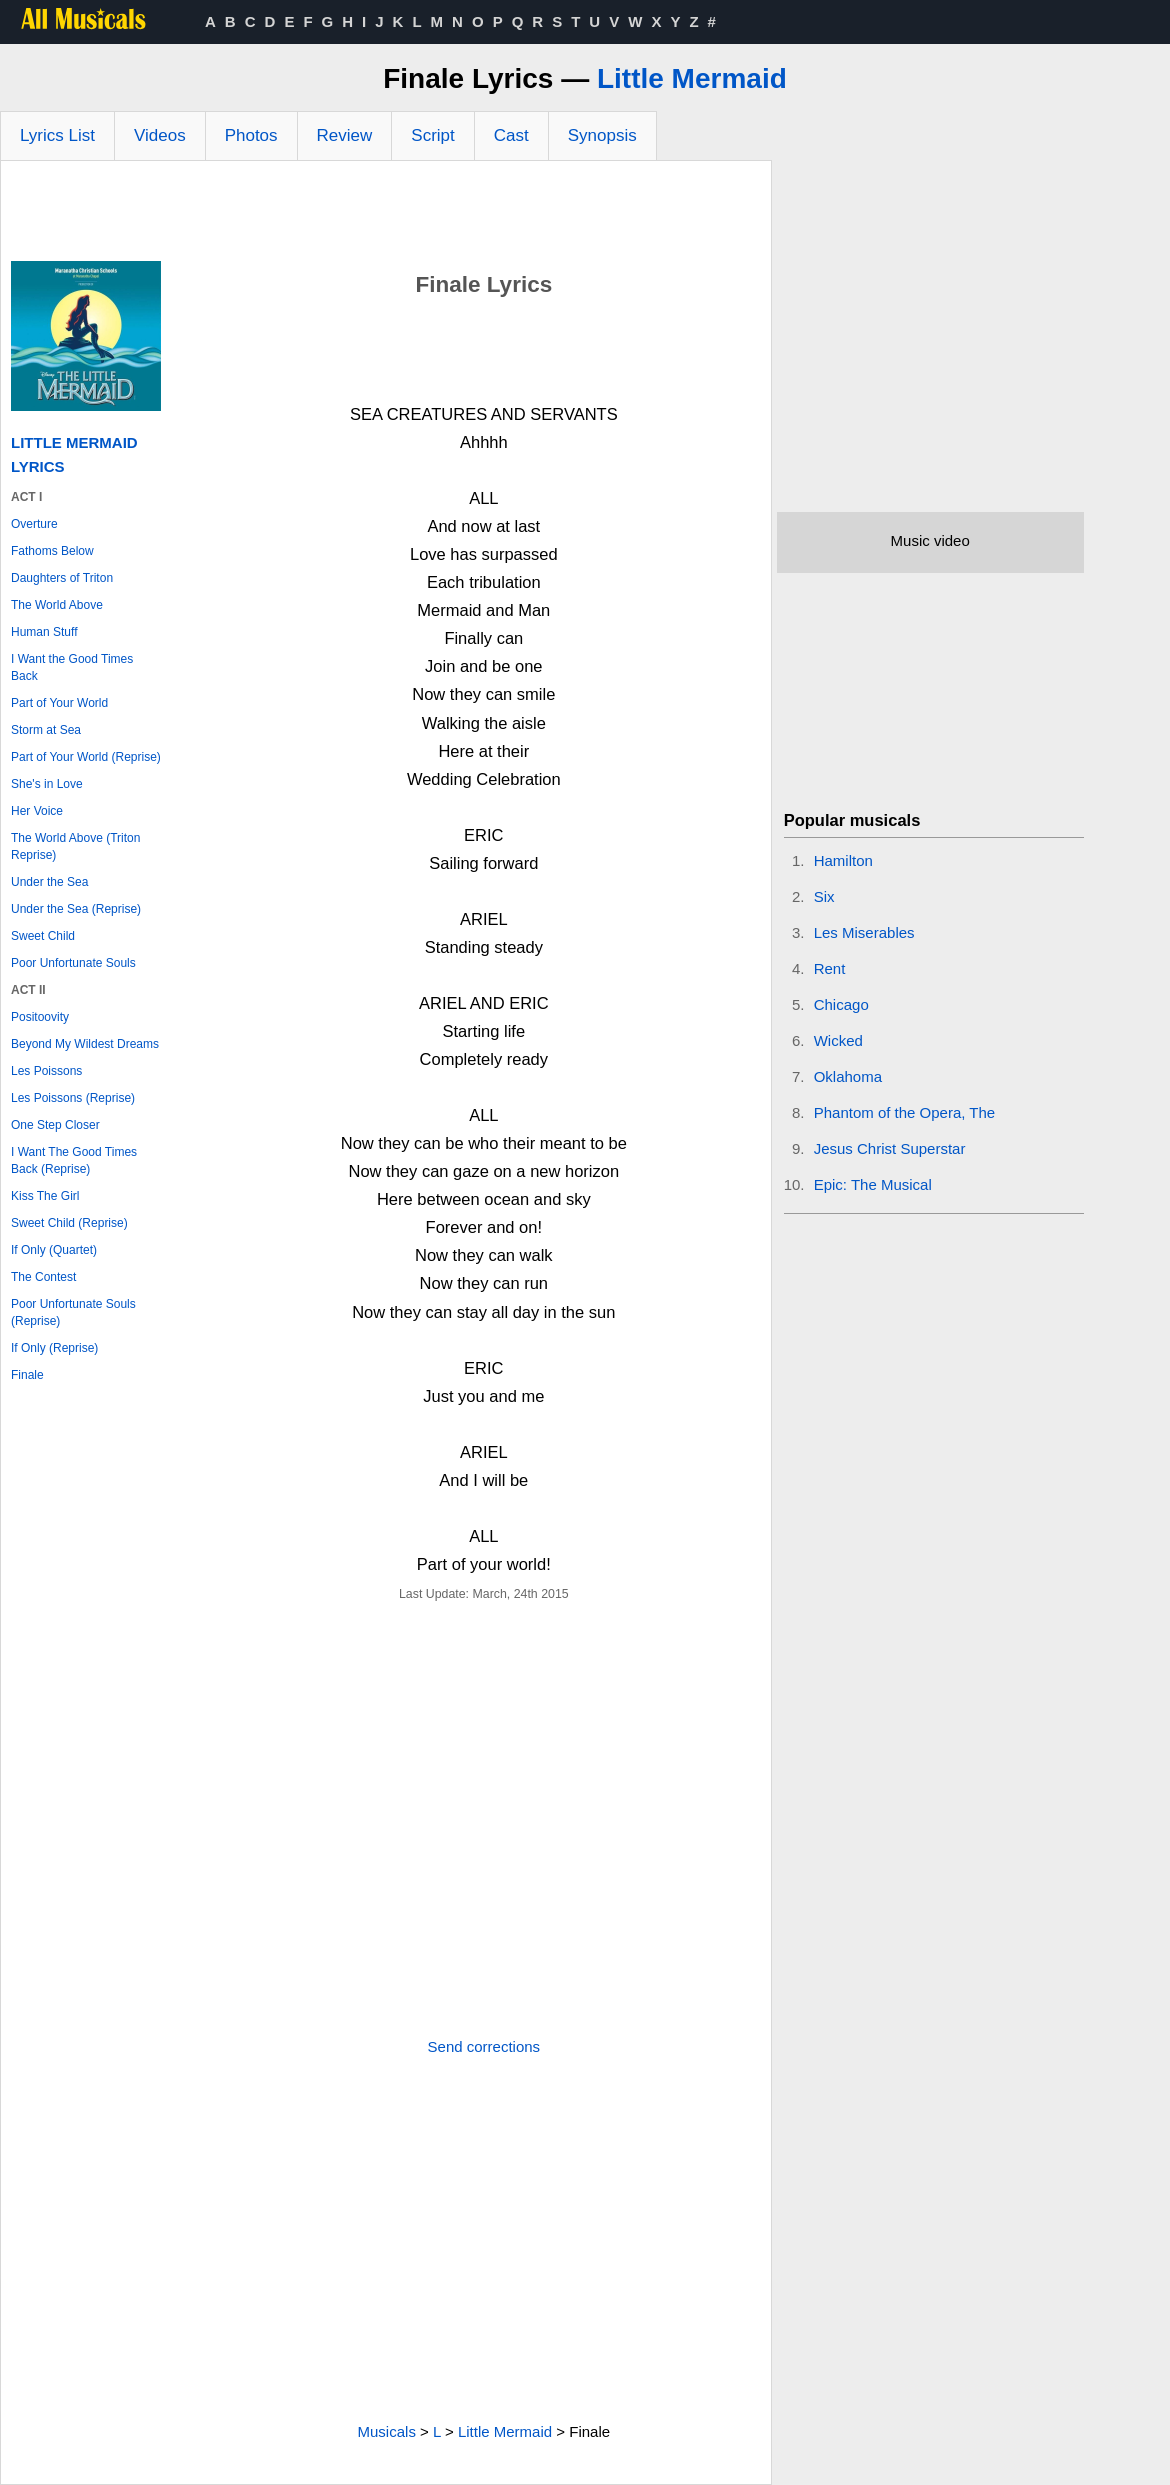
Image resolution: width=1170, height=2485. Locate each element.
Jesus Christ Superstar (890, 1148)
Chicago (841, 1004)
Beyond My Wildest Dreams (85, 1044)
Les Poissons (46, 1071)
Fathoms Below (52, 551)
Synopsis (602, 135)
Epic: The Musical (873, 1184)
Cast (511, 135)
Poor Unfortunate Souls (73, 963)
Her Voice (37, 811)
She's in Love (47, 784)
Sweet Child (43, 936)
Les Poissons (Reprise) (73, 1098)
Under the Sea (49, 882)
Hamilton (843, 860)
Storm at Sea (46, 730)
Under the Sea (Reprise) (76, 909)
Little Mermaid (692, 78)
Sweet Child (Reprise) (69, 1223)
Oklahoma (848, 1076)
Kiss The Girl (45, 1196)
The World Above (57, 605)
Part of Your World (59, 703)
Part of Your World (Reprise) (86, 757)
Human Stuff (44, 632)
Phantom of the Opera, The (905, 1112)
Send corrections (484, 2046)
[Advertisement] (386, 216)
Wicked (838, 1040)
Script (432, 135)
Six (824, 896)
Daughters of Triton (62, 578)
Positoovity (40, 1017)
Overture (34, 524)
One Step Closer (55, 1125)
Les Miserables (864, 932)
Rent (830, 968)
